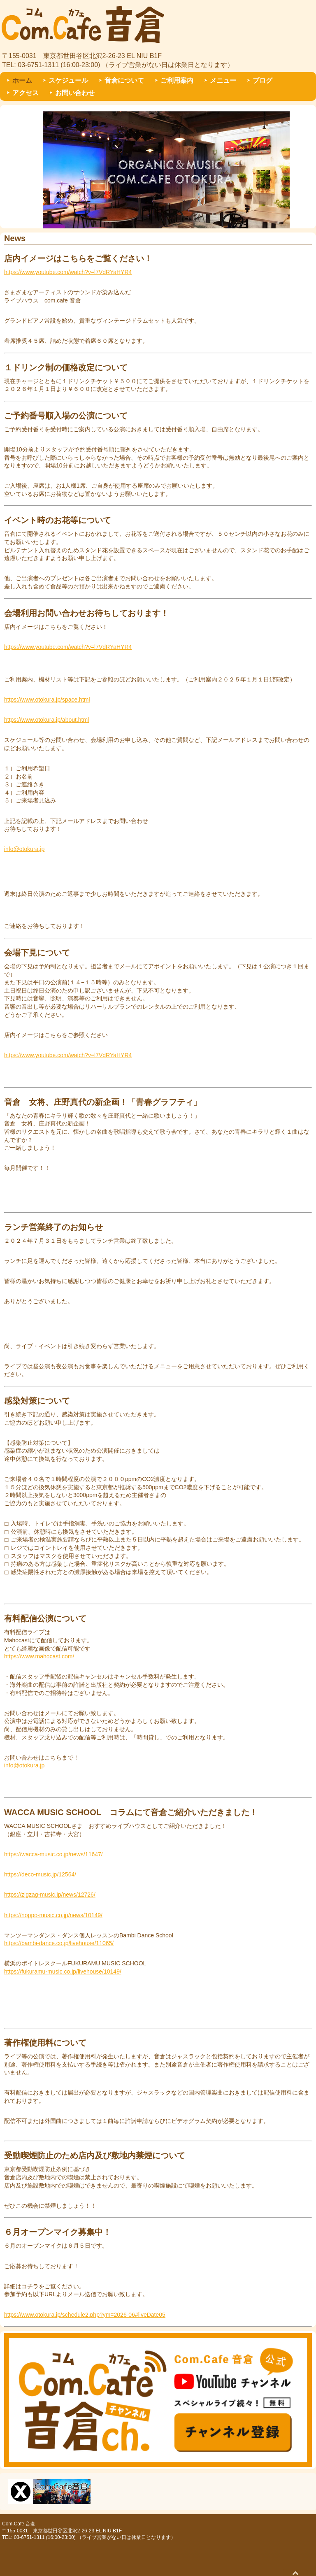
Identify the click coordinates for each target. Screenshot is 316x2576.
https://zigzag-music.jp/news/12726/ (49, 1894)
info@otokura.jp (24, 849)
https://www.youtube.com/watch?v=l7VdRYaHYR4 (68, 272)
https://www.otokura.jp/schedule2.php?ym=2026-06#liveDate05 (84, 2314)
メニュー (223, 80)
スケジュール (68, 80)
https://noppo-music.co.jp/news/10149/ (53, 1915)
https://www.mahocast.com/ (39, 1656)
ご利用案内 (176, 80)
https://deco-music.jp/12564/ (40, 1874)
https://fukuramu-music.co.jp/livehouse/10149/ (62, 1971)
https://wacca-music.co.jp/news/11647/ (53, 1854)
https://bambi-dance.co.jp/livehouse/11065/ (59, 1943)
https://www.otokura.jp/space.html (47, 699)
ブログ (262, 80)
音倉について (124, 80)
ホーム (22, 80)
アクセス (25, 92)
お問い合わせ (75, 92)
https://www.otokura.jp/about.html (46, 719)
